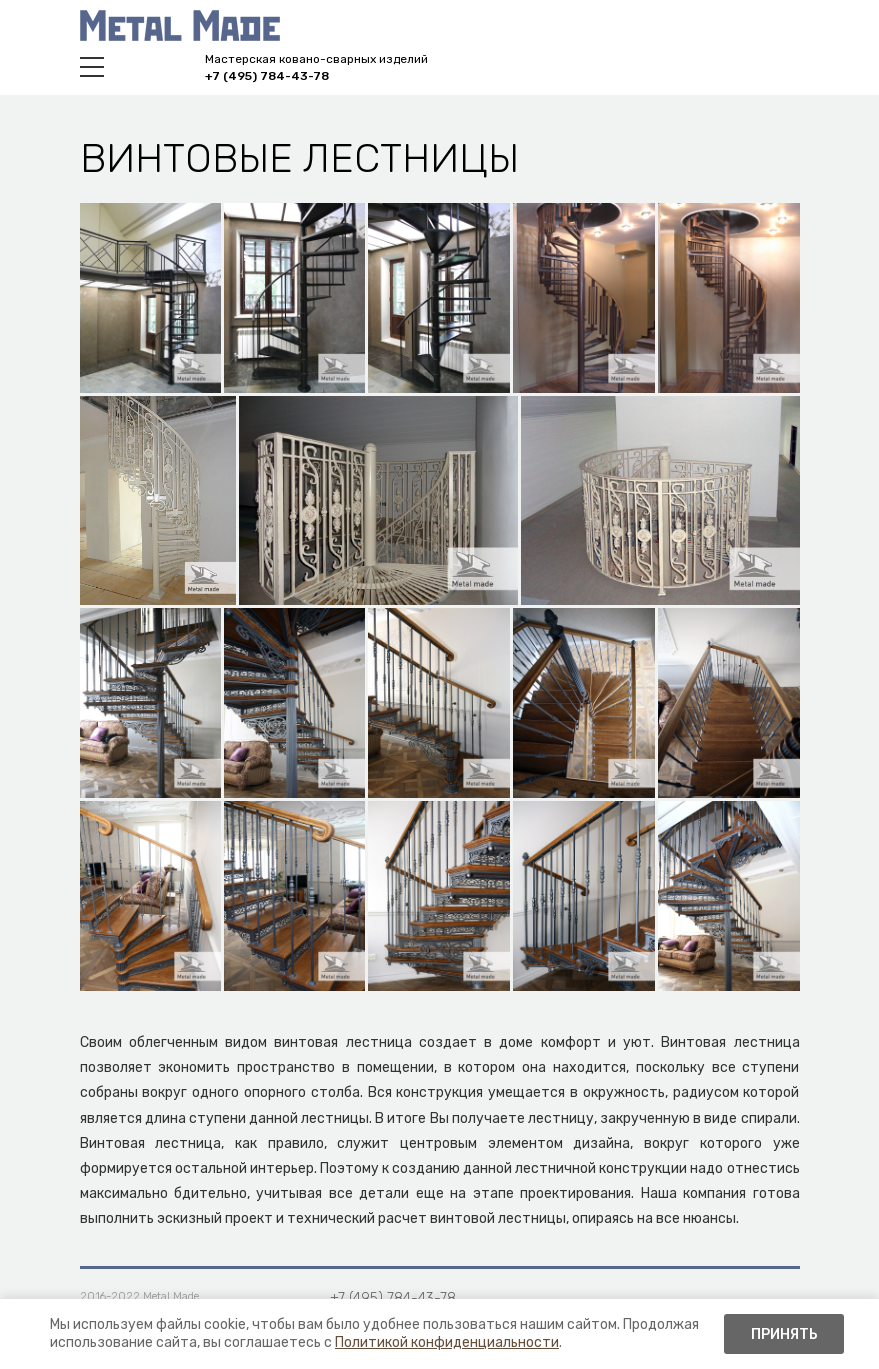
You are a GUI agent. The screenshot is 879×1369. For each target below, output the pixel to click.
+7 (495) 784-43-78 (267, 76)
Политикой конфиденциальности (447, 1342)
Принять (784, 1334)
